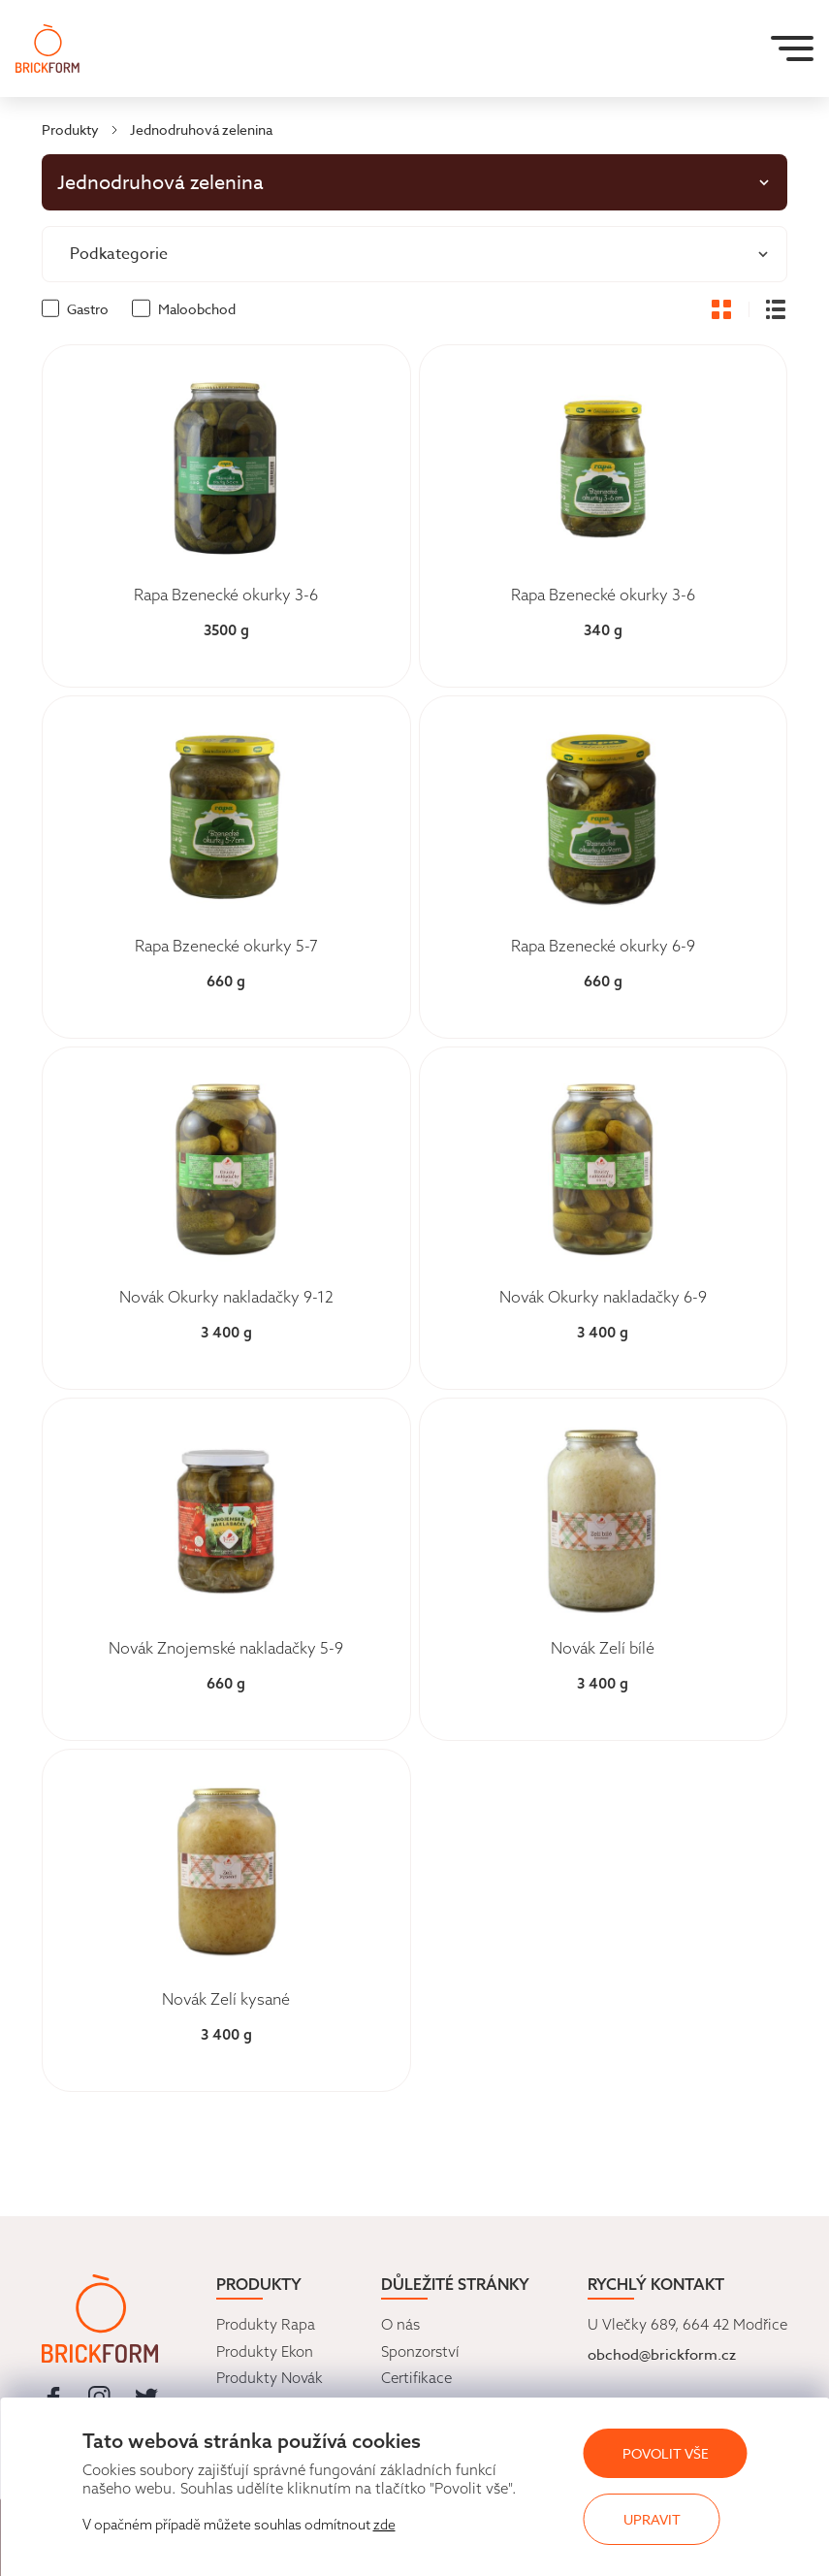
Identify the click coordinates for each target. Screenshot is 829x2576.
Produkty (70, 129)
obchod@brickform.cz (662, 2355)
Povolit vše (665, 2453)
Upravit (652, 2519)
